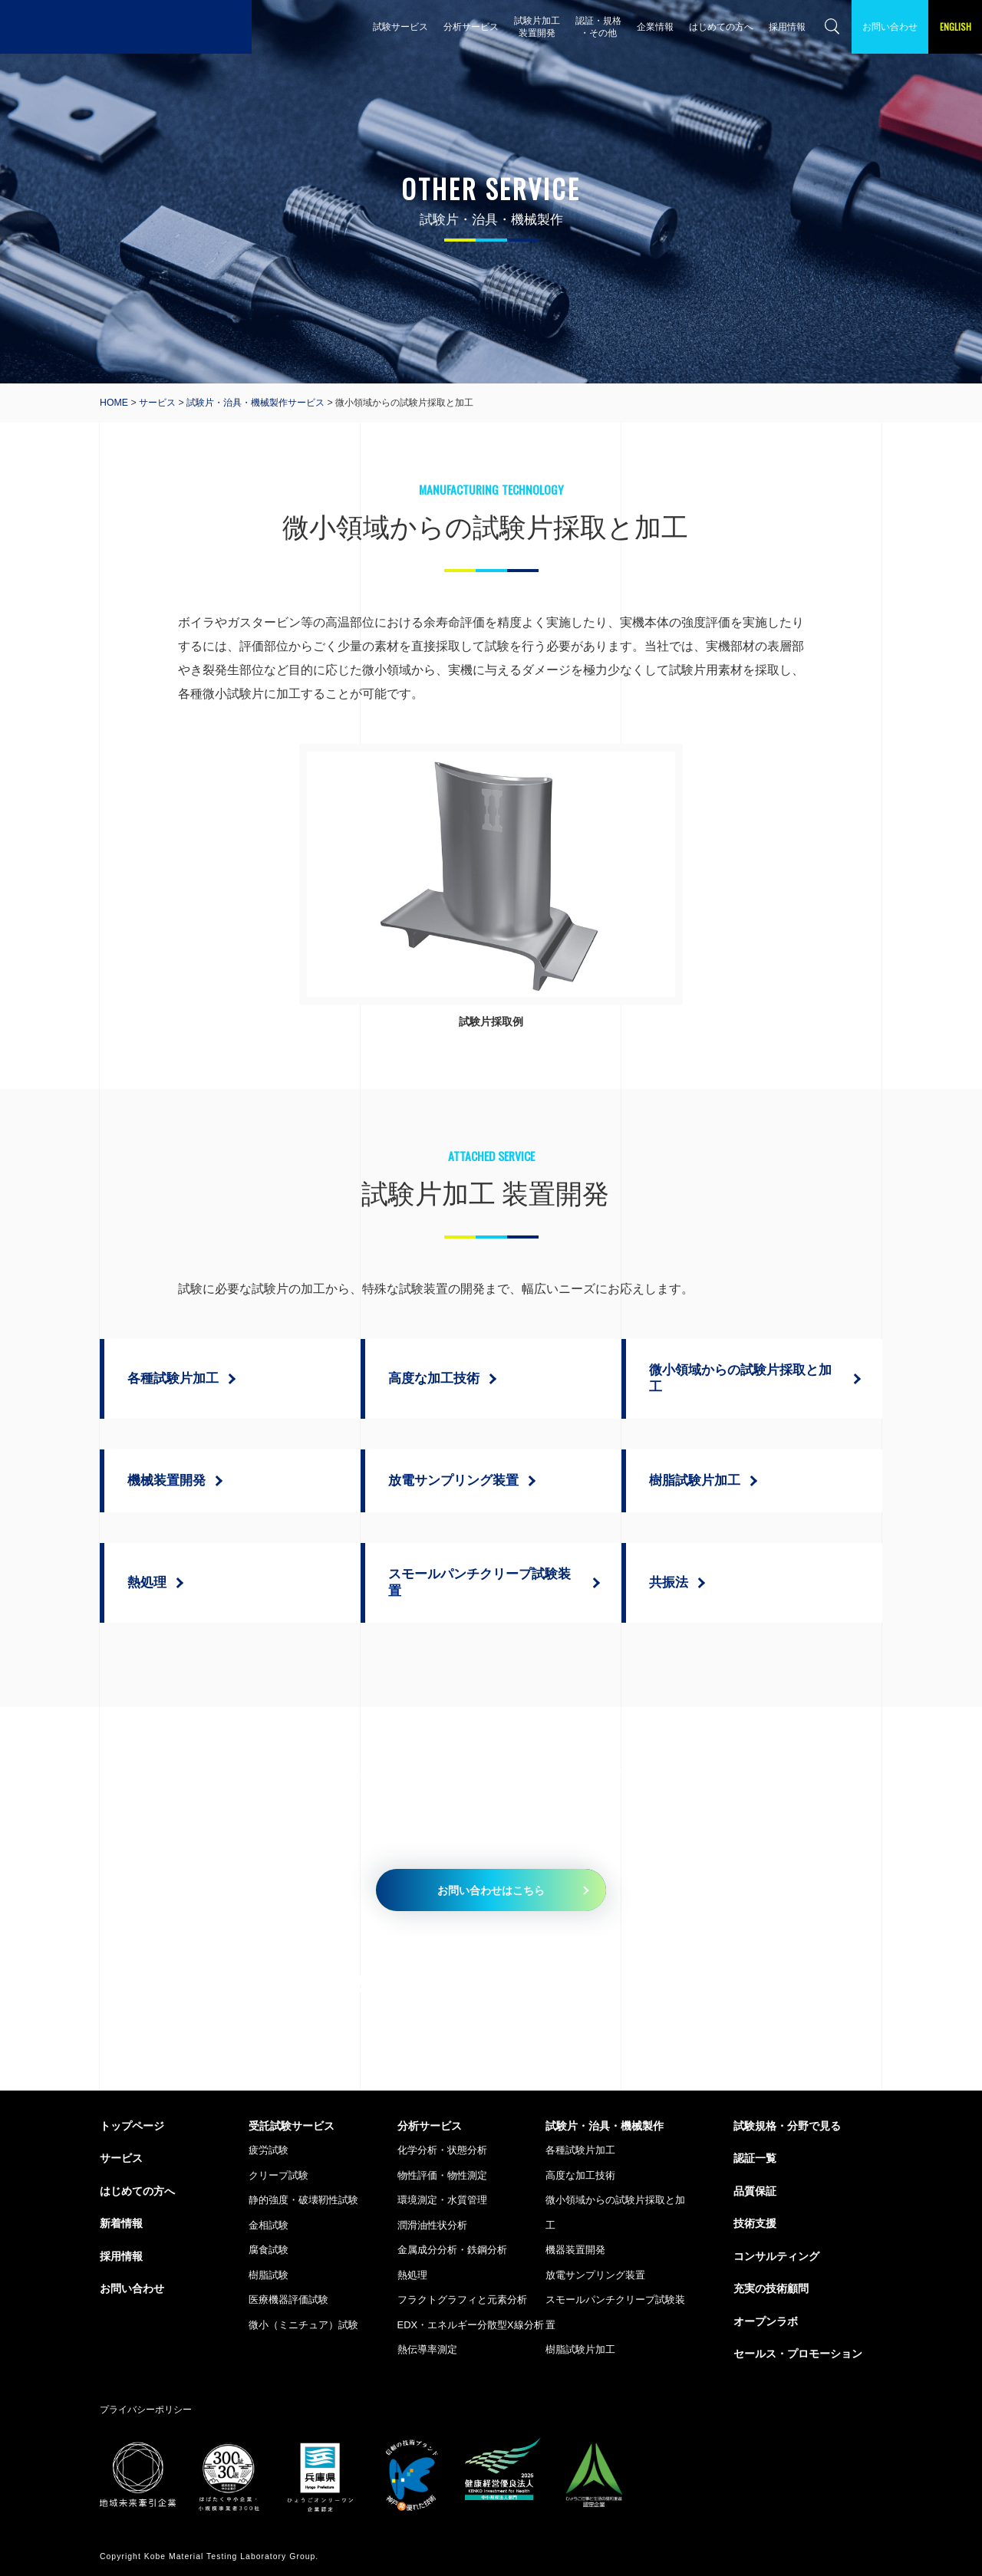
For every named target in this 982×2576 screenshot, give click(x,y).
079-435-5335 (735, 1983)
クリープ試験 (278, 2175)
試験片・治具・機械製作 (604, 2126)
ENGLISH (955, 26)
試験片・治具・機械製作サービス (255, 402)
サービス (157, 402)
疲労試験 (268, 2150)
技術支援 (754, 2223)
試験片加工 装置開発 (537, 26)
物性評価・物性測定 (442, 2175)
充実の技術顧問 (771, 2288)
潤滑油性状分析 (432, 2225)
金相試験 (268, 2225)
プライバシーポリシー (146, 2409)
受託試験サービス (291, 2126)
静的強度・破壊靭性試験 (303, 2200)
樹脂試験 (268, 2275)
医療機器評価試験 (288, 2299)
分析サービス (471, 26)
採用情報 (787, 26)
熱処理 (412, 2275)
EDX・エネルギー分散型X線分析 (470, 2325)
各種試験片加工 (580, 2150)
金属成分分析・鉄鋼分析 (452, 2249)
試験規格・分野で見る (787, 2126)
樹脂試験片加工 (580, 2349)
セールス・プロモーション (797, 2353)
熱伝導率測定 (427, 2349)
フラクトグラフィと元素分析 (462, 2299)
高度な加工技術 (580, 2175)
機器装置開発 (575, 2249)
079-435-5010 (398, 1983)
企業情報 (655, 26)
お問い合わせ (890, 26)
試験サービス (400, 26)
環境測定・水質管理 (442, 2200)
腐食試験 (268, 2249)
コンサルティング (776, 2256)
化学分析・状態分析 (442, 2150)
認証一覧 (754, 2158)
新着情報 (121, 2223)
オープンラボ (765, 2321)
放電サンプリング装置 (595, 2275)
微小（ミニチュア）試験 (303, 2325)
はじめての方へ (721, 26)
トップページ (132, 2126)
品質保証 (754, 2191)
